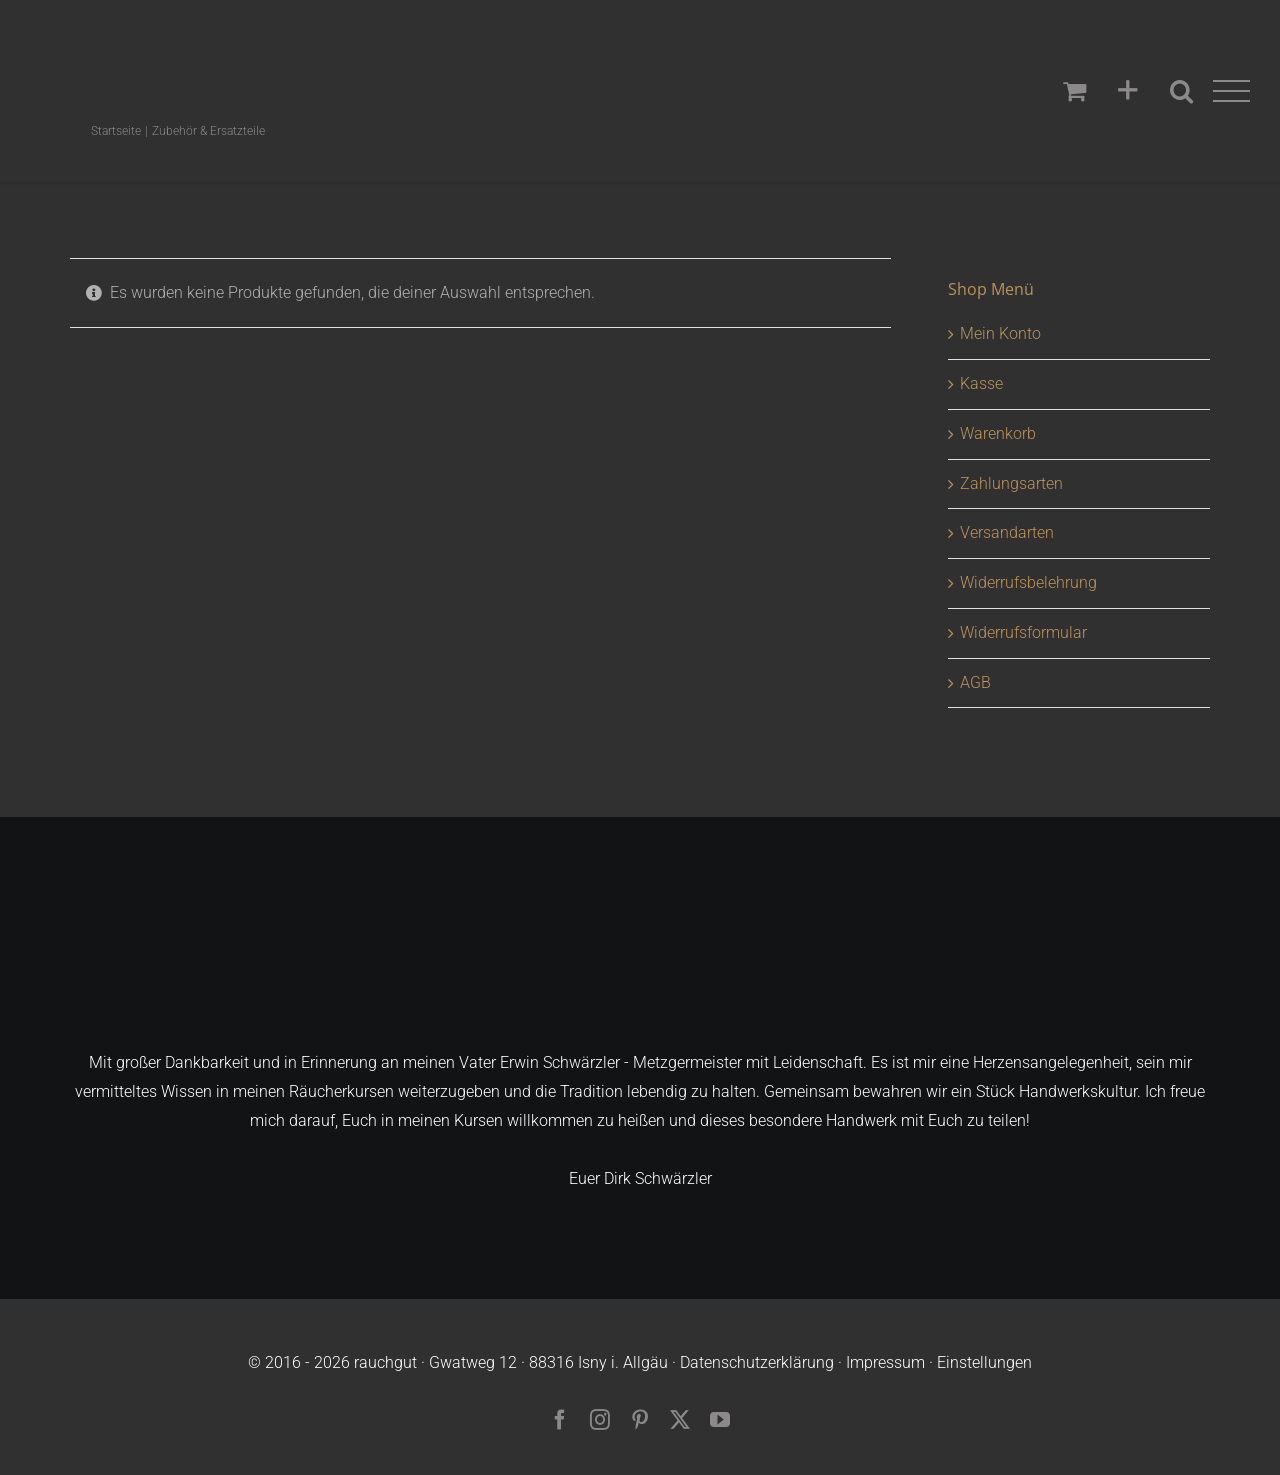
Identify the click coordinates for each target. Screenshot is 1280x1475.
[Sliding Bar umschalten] (1128, 91)
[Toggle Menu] (1232, 91)
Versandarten (1007, 532)
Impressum (885, 1362)
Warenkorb (998, 433)
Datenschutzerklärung (757, 1362)
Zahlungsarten (1011, 483)
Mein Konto (1000, 333)
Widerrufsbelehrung (1028, 582)
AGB (975, 682)
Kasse (981, 383)
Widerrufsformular (1023, 632)
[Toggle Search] (1181, 90)
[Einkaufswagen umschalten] (1074, 90)
